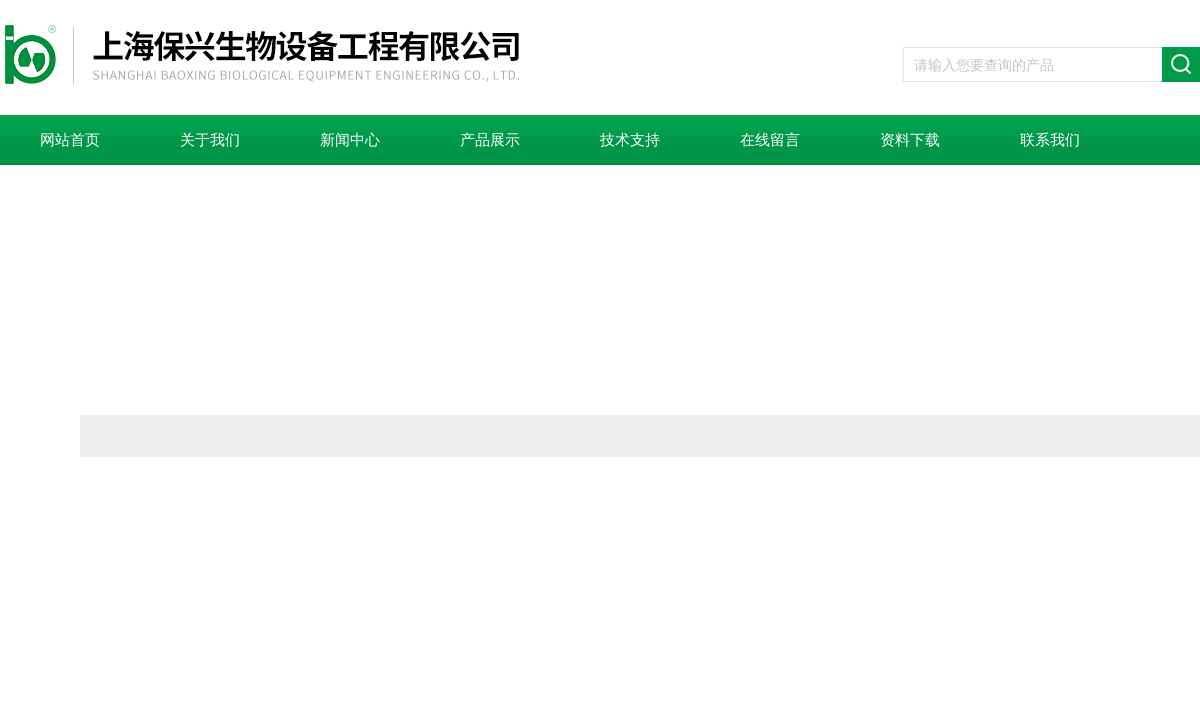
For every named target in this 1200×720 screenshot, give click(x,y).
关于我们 (210, 140)
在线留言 (770, 140)
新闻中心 (350, 140)
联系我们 (1050, 140)
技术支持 (630, 140)
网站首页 (70, 140)
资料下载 (910, 140)
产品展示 (490, 140)
